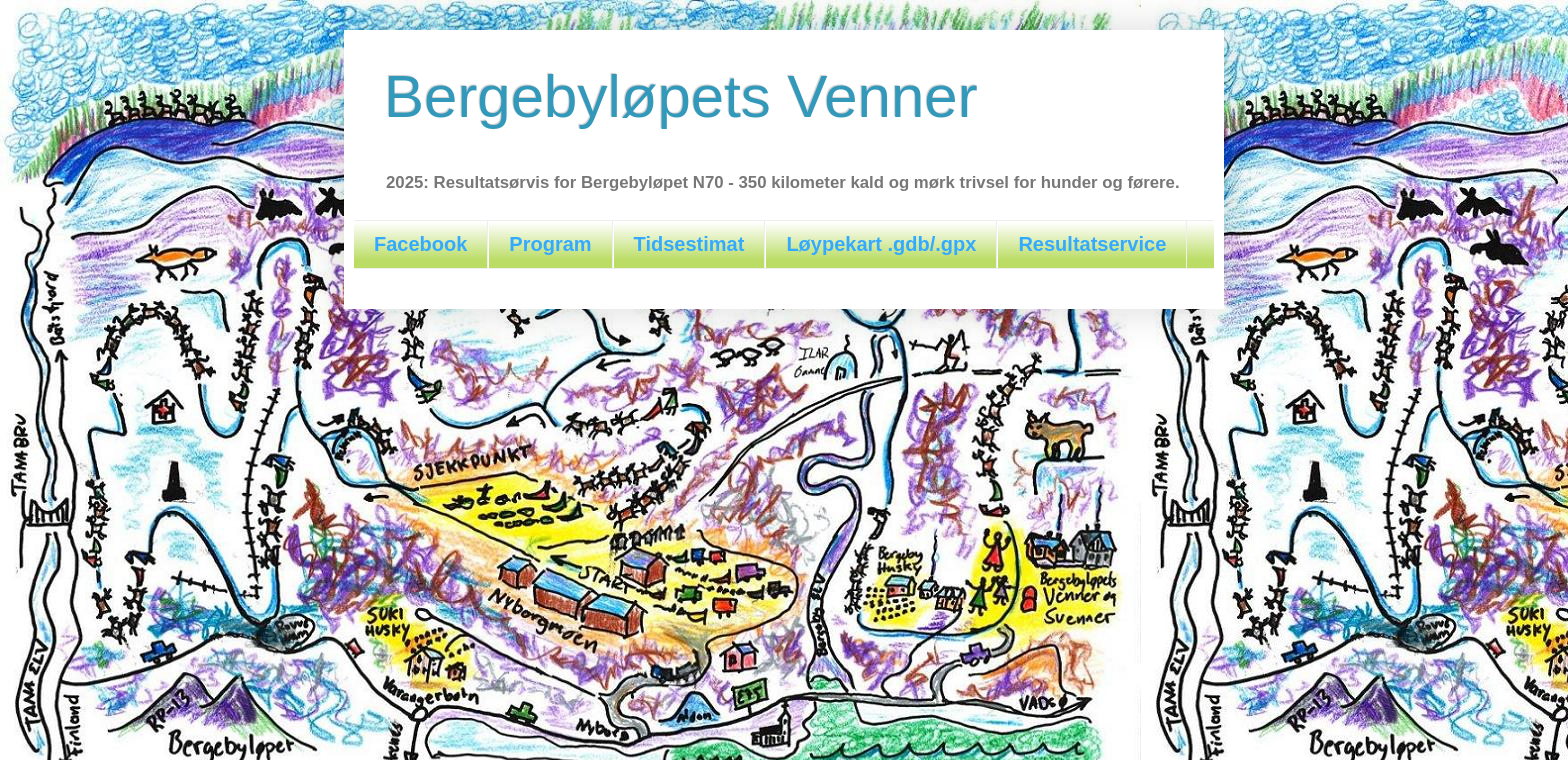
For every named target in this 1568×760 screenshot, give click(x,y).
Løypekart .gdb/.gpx (881, 244)
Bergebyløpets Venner (681, 96)
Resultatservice (1092, 244)
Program (550, 244)
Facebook (420, 244)
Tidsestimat (689, 244)
